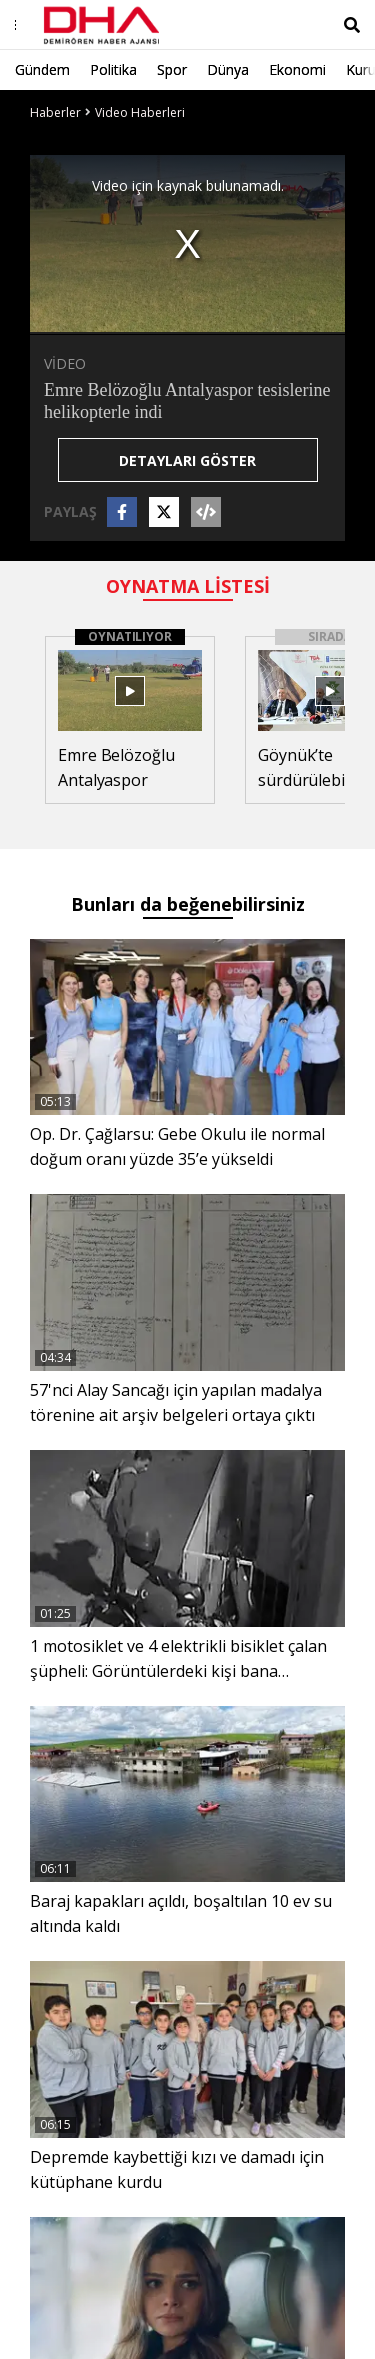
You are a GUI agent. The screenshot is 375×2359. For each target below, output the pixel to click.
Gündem (42, 69)
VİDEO (65, 363)
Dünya (228, 69)
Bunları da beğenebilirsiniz (188, 904)
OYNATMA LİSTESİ (188, 586)
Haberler (55, 112)
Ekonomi (297, 69)
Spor (172, 69)
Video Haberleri (140, 112)
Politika (113, 69)
